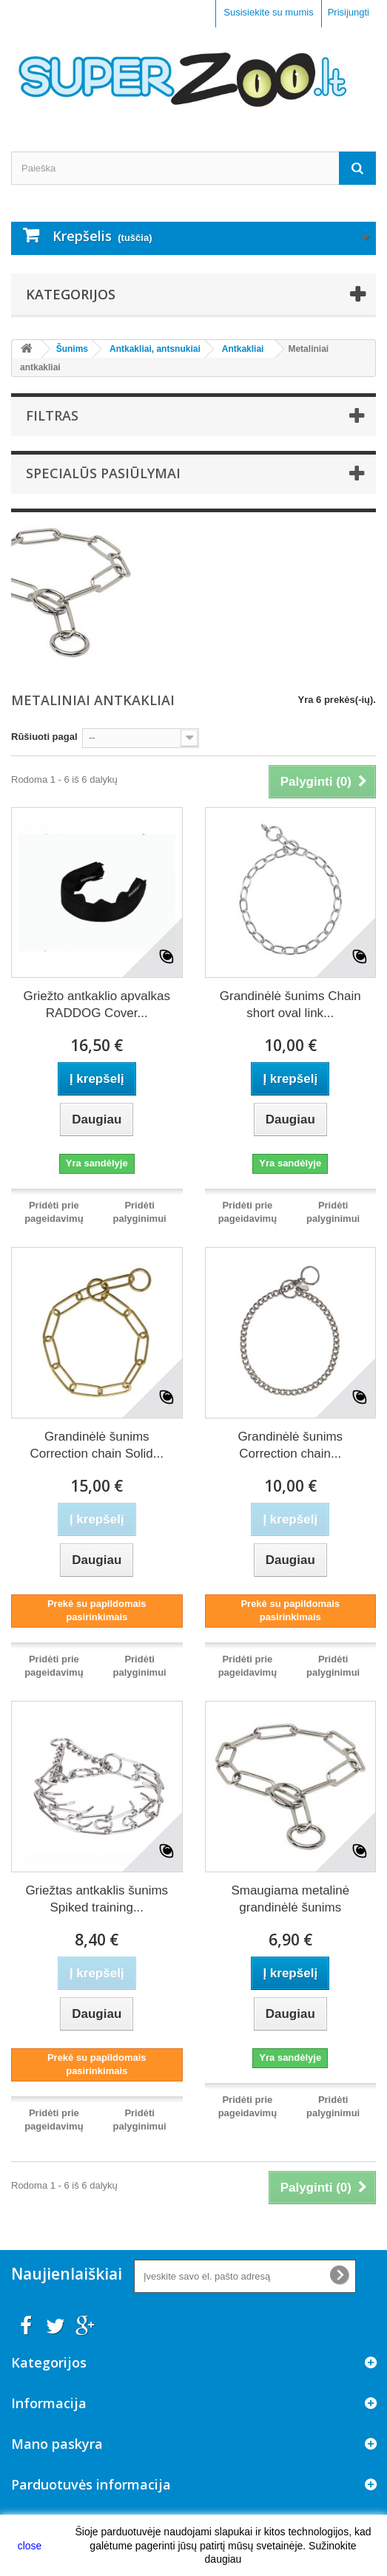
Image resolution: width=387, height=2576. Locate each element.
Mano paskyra (57, 2444)
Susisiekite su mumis (268, 12)
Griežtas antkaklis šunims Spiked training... (96, 1898)
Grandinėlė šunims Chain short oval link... (290, 1004)
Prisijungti (348, 12)
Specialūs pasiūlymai (103, 473)
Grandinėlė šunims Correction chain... (290, 1445)
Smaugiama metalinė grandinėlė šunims (290, 1898)
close (30, 2546)
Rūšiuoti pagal (44, 736)
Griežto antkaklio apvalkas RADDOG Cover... (97, 1004)
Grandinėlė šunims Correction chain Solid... (97, 1445)
